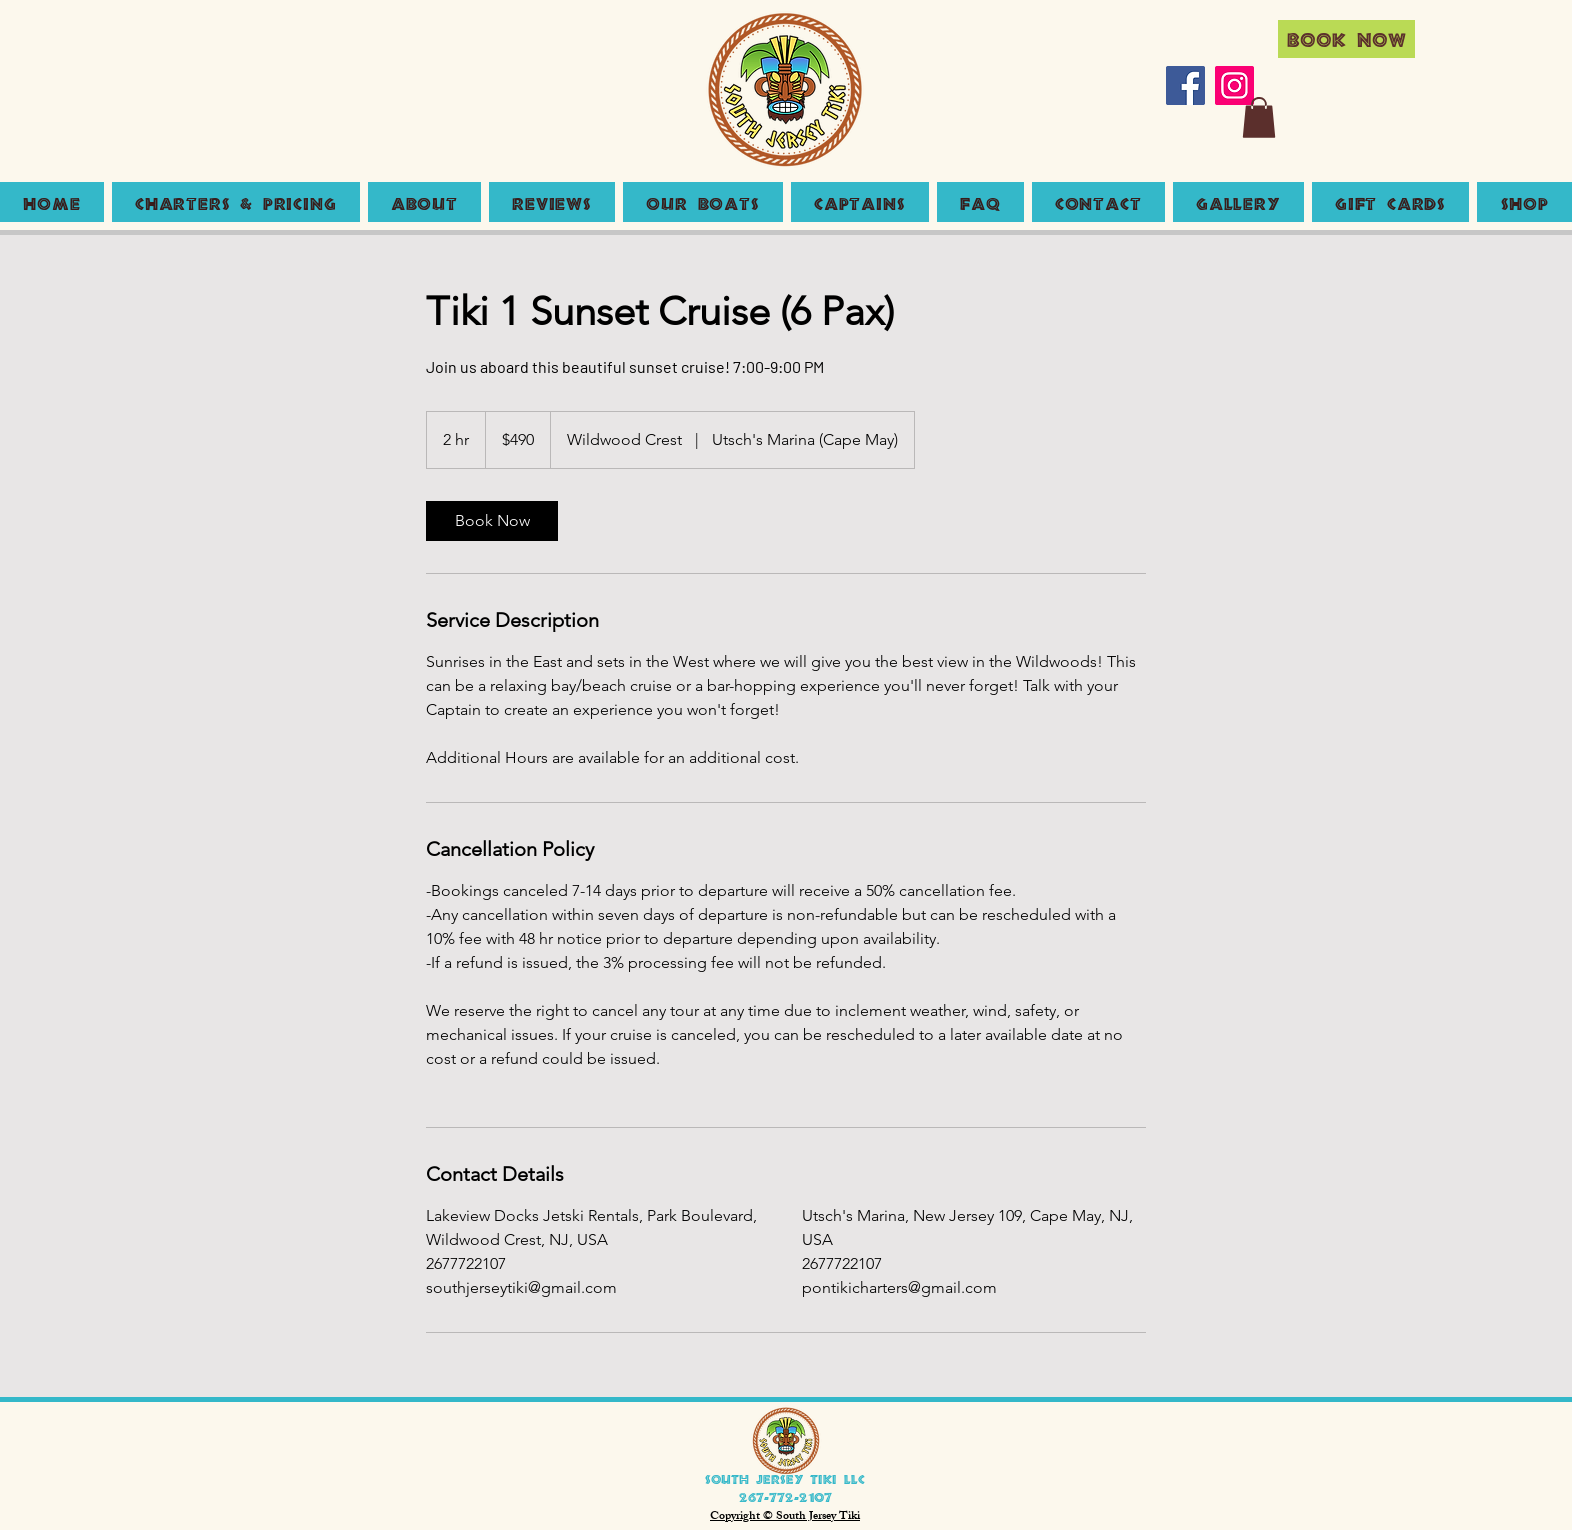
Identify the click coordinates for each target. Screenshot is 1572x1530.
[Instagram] (1234, 85)
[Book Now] (1346, 39)
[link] (492, 521)
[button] (1259, 117)
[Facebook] (1185, 85)
